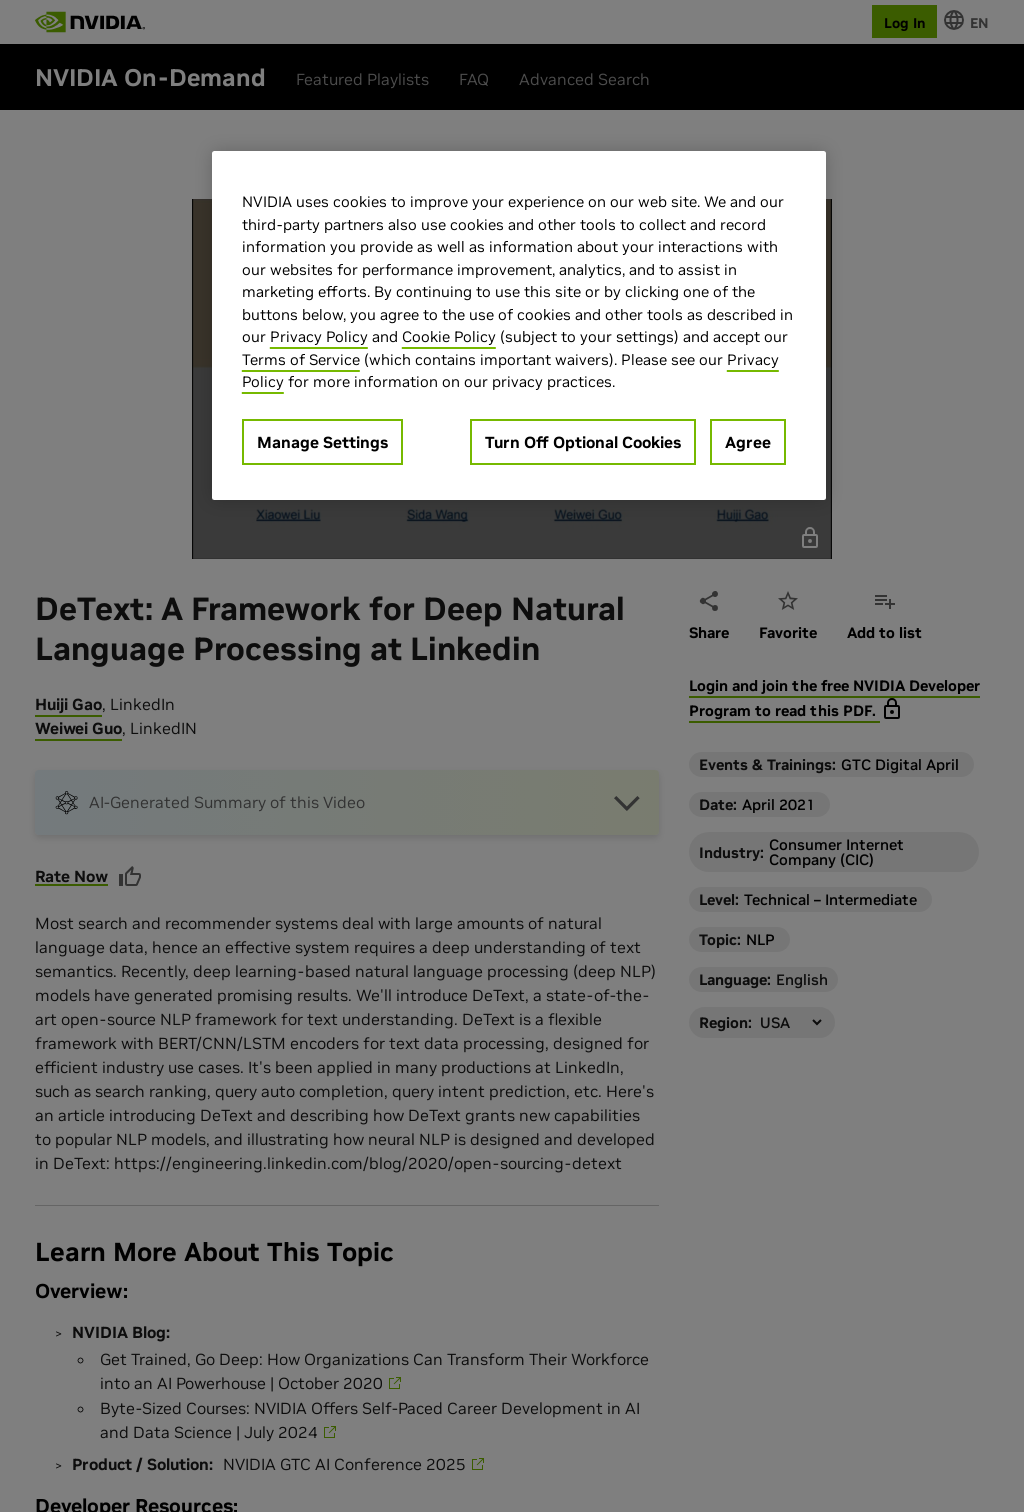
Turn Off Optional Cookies (583, 442)
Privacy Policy (319, 336)
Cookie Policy (449, 336)
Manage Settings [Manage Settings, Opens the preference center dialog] (322, 442)
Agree (748, 442)
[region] (519, 325)
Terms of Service (301, 359)
